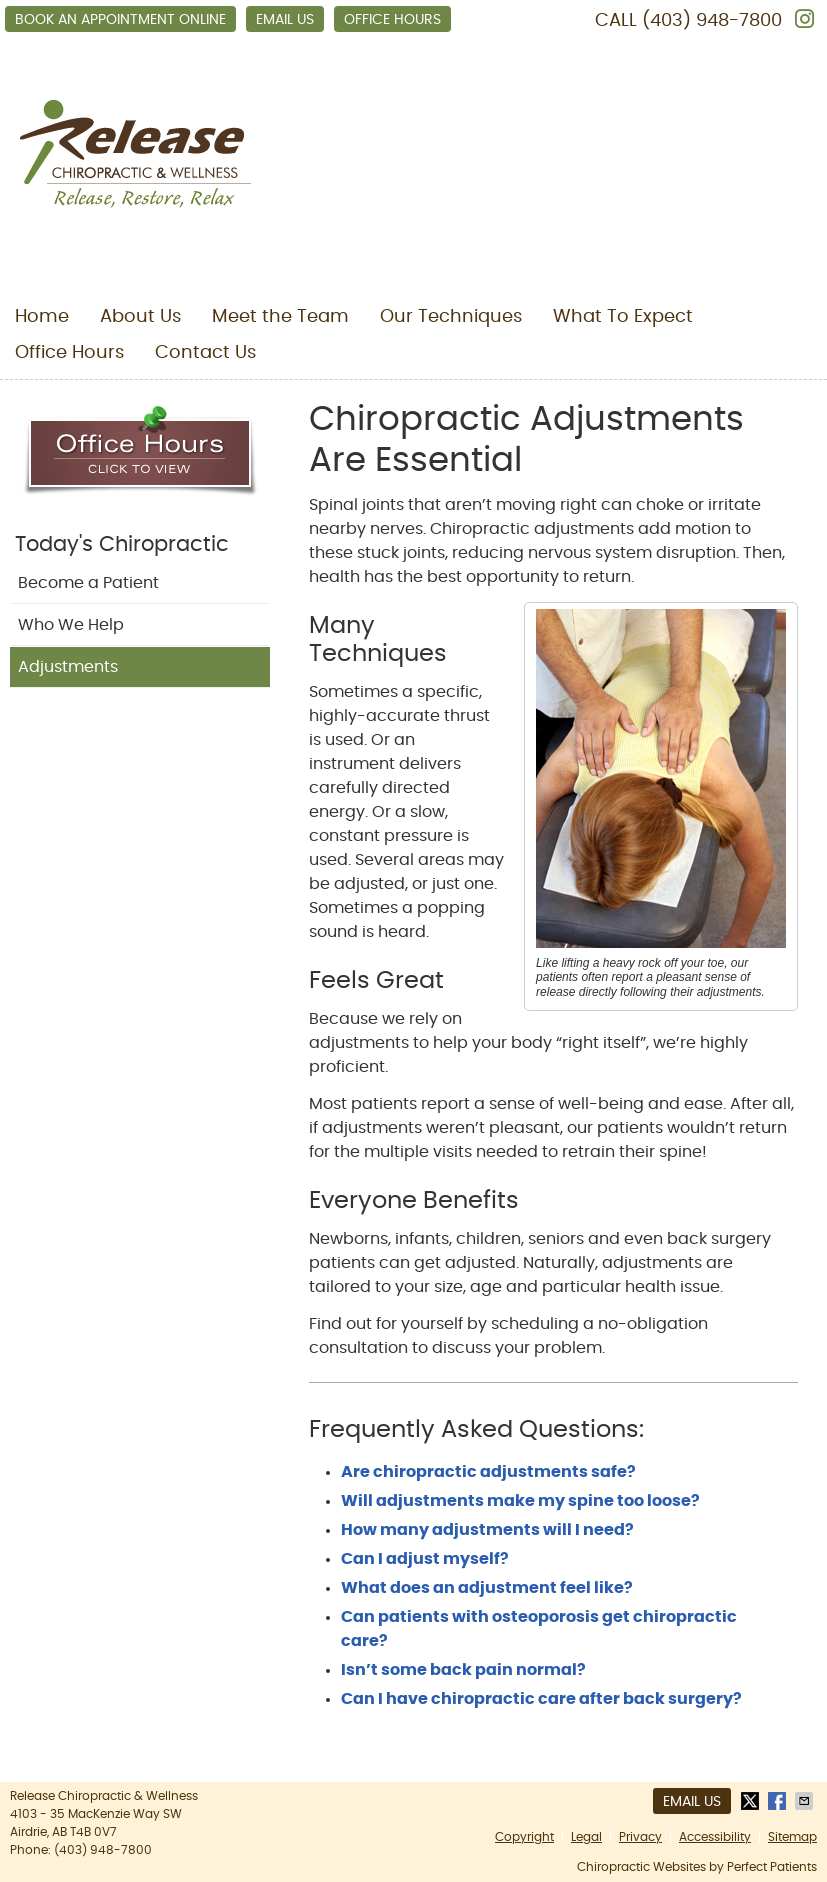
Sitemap (792, 1837)
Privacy (640, 1837)
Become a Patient (88, 583)
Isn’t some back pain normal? (463, 1670)
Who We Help (71, 625)
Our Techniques (451, 317)
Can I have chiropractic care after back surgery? (541, 1699)
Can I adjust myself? (425, 1559)
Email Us (285, 20)
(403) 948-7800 (712, 21)
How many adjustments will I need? (487, 1530)
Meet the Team (280, 317)
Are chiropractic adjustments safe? (488, 1472)
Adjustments (68, 667)
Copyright (524, 1837)
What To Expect (623, 317)
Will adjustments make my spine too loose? (520, 1501)
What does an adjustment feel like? (487, 1588)
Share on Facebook (779, 1801)
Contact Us (205, 353)
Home (42, 317)
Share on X (752, 1801)
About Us (140, 317)
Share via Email (806, 1801)
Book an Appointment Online (120, 20)
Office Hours (392, 20)
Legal (586, 1837)
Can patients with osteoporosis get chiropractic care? (539, 1629)
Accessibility (715, 1837)
